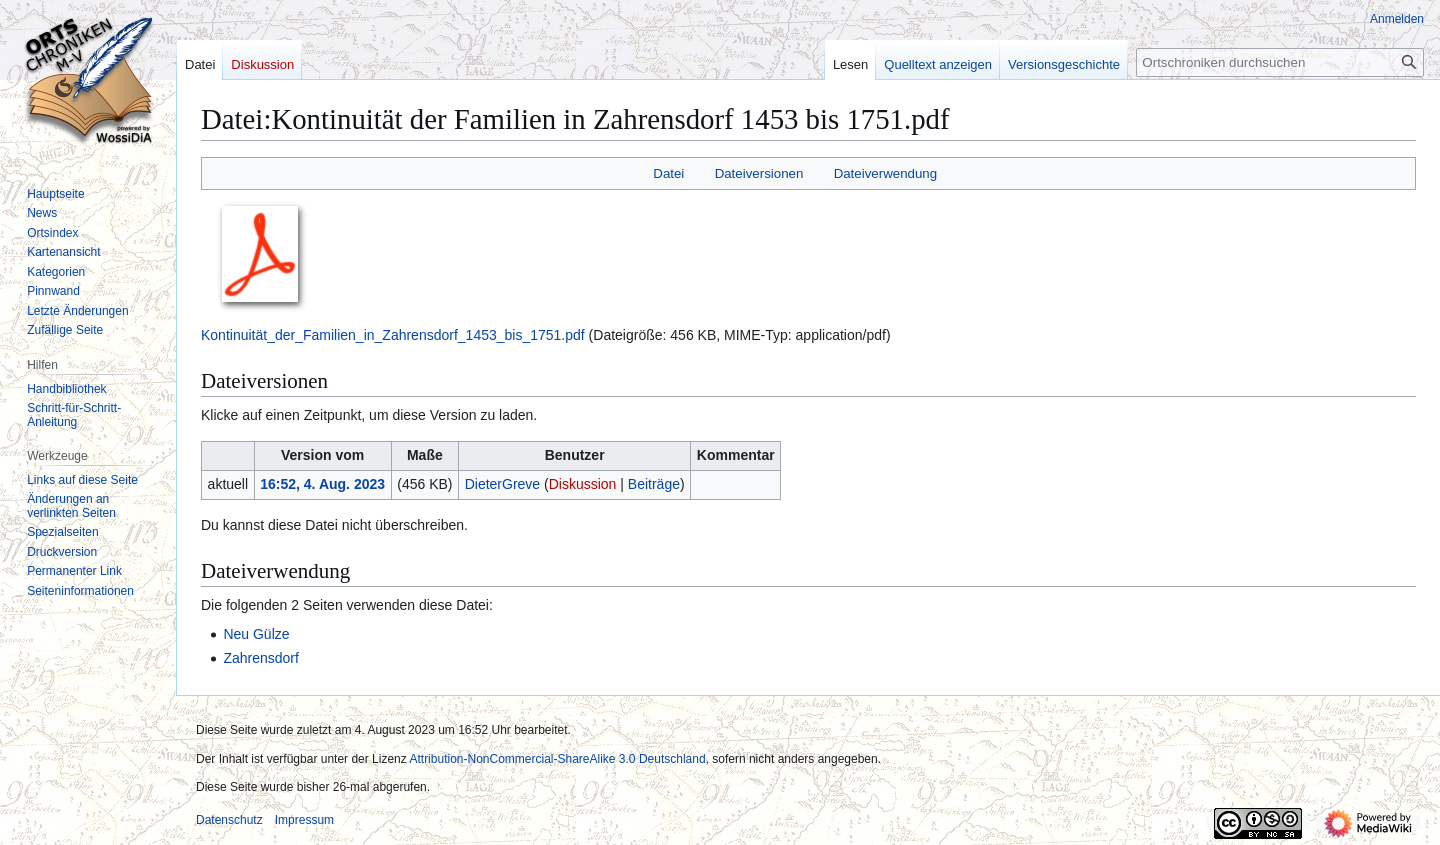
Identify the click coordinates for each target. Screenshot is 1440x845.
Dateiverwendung (886, 173)
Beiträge (654, 484)
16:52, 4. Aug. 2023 (322, 484)
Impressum (304, 820)
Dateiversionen (759, 173)
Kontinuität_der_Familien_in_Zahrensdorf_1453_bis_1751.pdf (393, 335)
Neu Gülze (256, 634)
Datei (668, 173)
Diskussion (583, 484)
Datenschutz (229, 820)
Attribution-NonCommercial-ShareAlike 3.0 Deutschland (557, 759)
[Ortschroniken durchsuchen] (1280, 62)
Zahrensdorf (260, 658)
